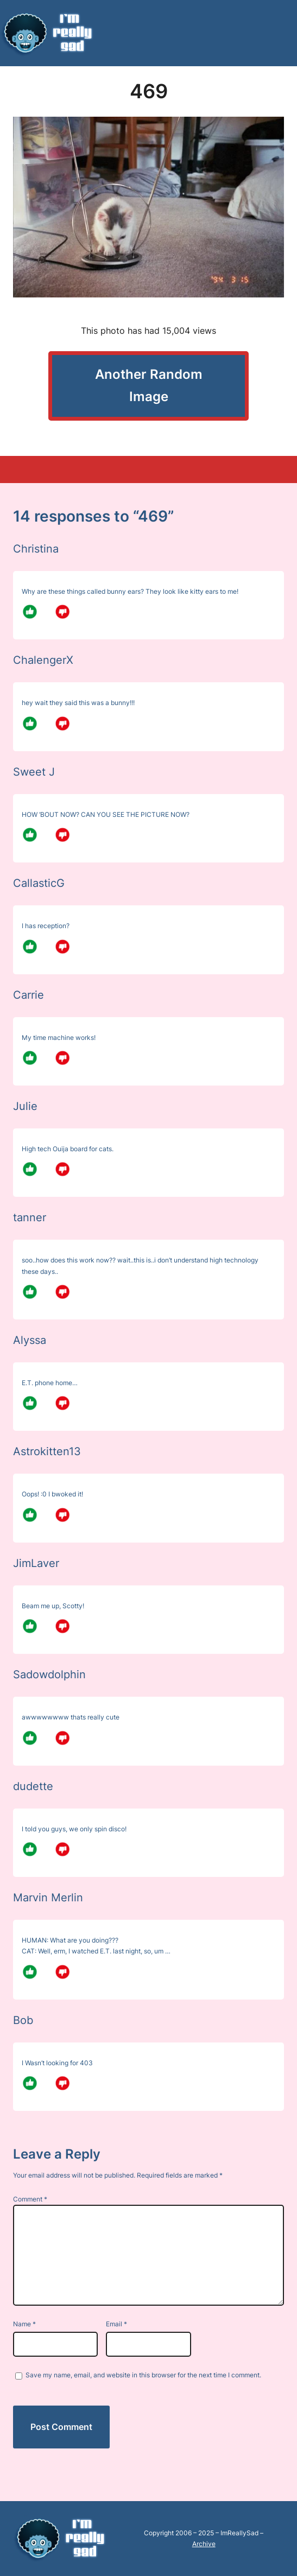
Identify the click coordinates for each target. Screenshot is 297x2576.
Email (116, 2324)
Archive (204, 2544)
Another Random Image (149, 385)
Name (24, 2324)
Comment (30, 2199)
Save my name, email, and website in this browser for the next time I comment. (143, 2375)
